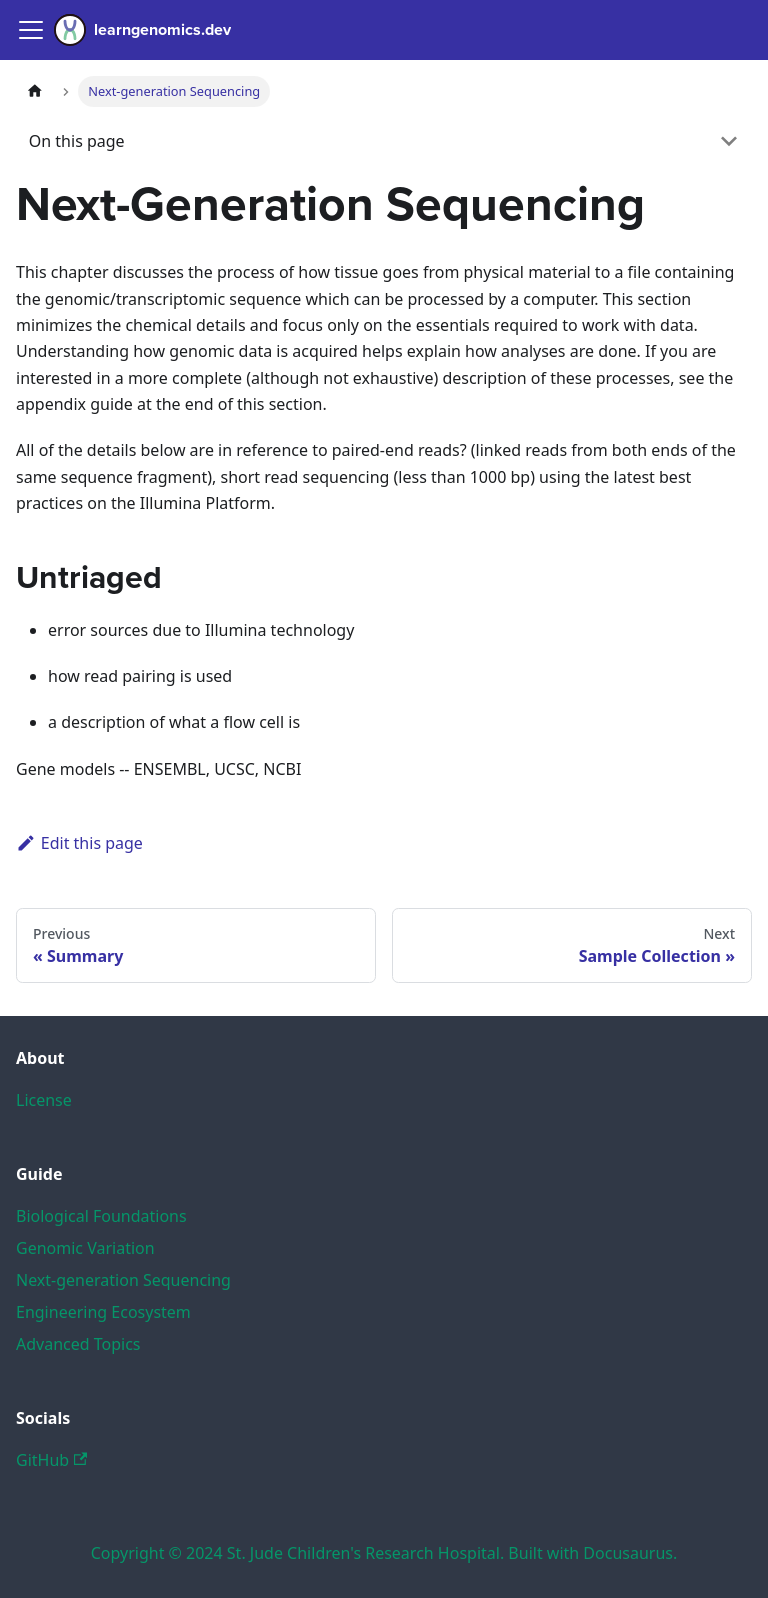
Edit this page (79, 843)
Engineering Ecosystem (103, 1312)
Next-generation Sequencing (123, 1280)
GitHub (51, 1460)
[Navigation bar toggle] (31, 30)
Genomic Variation (85, 1248)
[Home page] (35, 91)
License (44, 1100)
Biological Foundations (101, 1216)
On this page (77, 141)
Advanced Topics (78, 1344)
